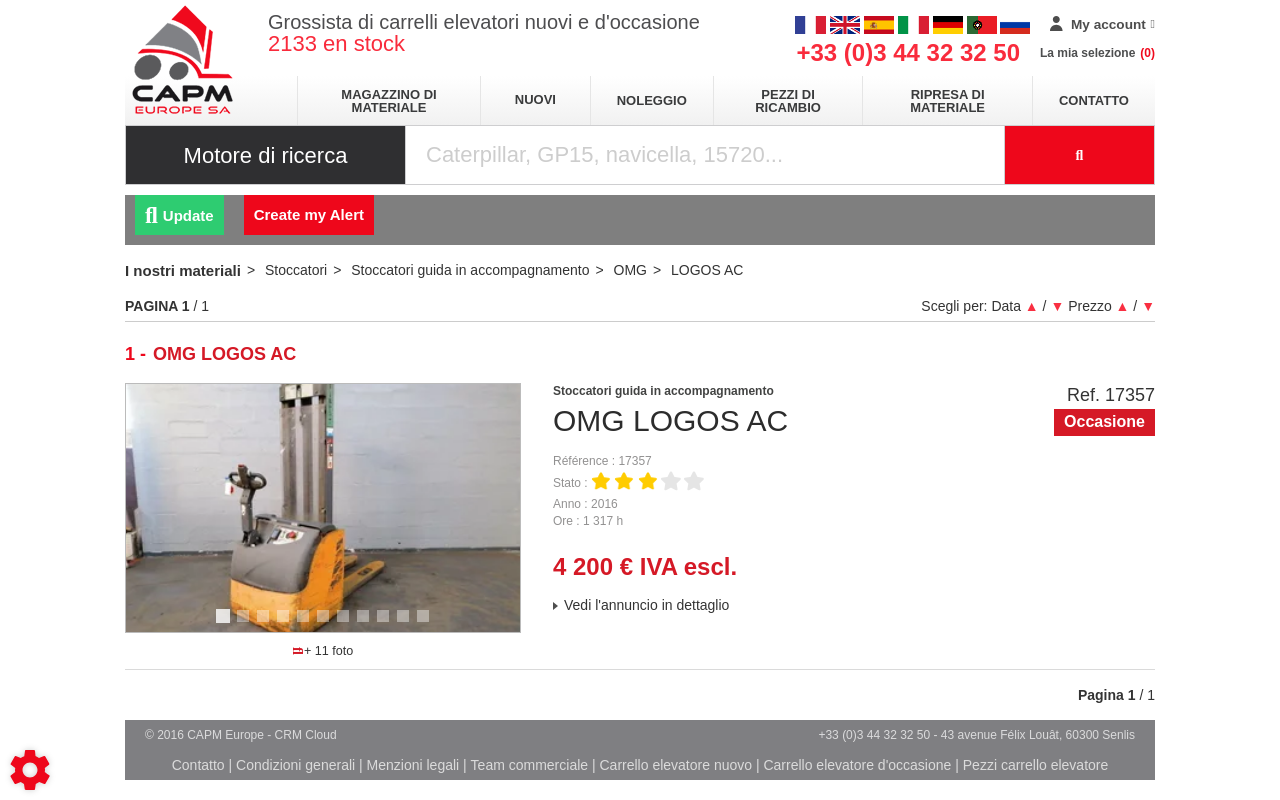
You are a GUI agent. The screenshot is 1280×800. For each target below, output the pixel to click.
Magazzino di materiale (388, 101)
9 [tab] (386, 625)
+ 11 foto (323, 651)
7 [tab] (346, 625)
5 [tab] (306, 625)
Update (179, 215)
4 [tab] (286, 625)
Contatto (1094, 100)
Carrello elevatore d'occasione (857, 765)
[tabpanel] (323, 508)
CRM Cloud (306, 735)
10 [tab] (410, 625)
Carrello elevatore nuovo (676, 765)
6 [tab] (326, 625)
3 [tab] (266, 625)
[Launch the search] (1080, 155)
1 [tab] (226, 625)
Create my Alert (309, 214)
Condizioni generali (295, 765)
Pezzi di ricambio (788, 101)
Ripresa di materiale (947, 101)
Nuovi (535, 99)
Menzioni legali (413, 765)
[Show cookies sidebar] (30, 770)
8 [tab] (366, 625)
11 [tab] (430, 625)
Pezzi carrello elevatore (1036, 765)
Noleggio (652, 100)
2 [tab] (246, 625)
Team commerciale (529, 765)
